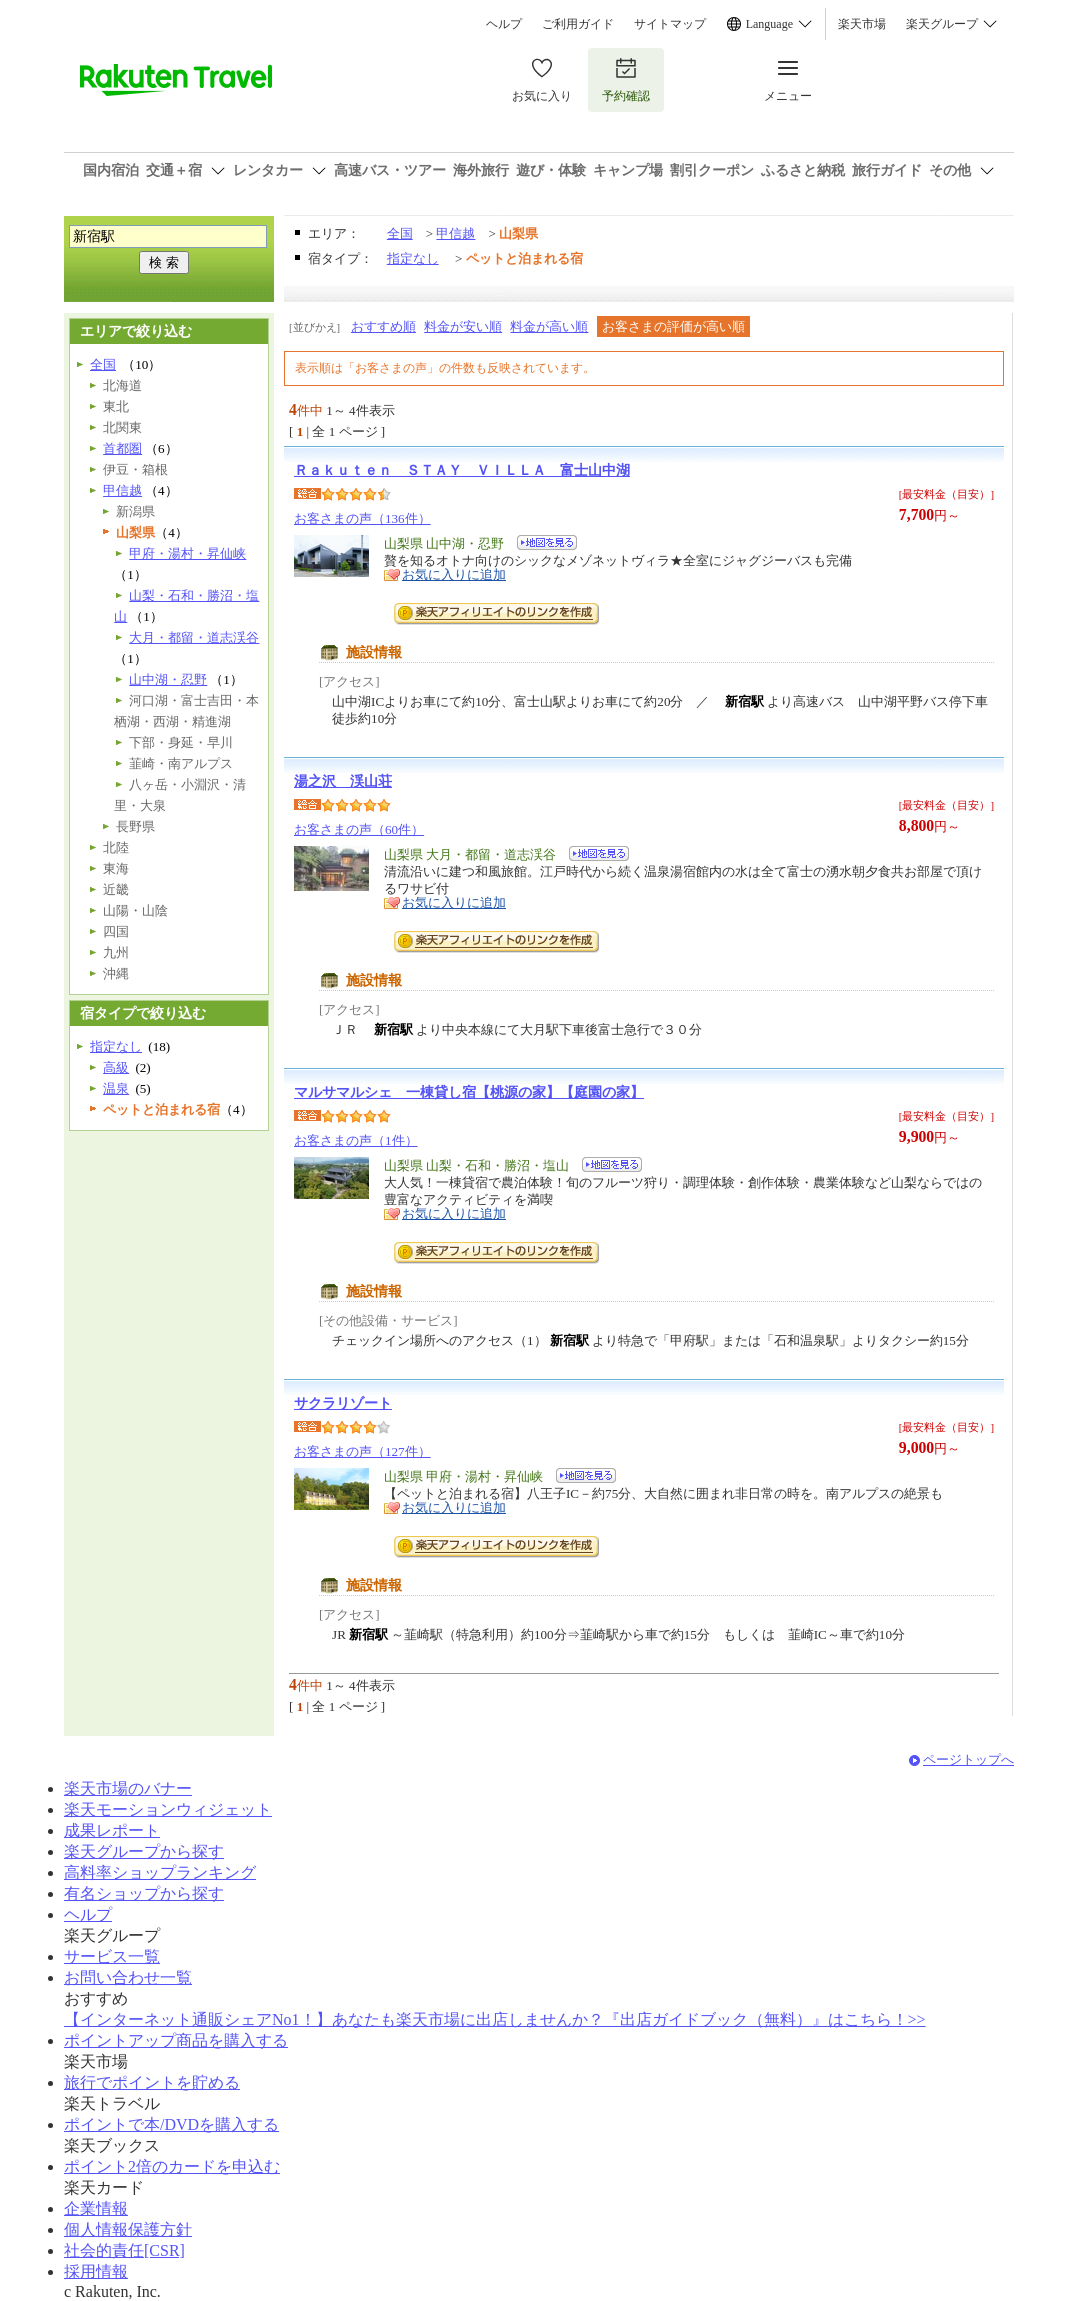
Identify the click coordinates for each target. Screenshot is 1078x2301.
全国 (400, 233)
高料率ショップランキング (160, 1872)
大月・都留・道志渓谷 (194, 637)
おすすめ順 (383, 326)
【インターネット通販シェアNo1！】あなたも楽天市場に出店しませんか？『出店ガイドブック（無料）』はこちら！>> (495, 2019)
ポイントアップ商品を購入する (176, 2040)
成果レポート (112, 1830)
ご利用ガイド (578, 24)
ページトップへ (968, 1759)
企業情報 (96, 2208)
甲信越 (455, 233)
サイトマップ (670, 24)
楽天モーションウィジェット (168, 1809)
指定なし (413, 258)
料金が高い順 (549, 326)
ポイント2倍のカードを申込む (172, 2166)
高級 (116, 1067)
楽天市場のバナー (128, 1788)
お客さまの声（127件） (362, 1451)
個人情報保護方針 (128, 2229)
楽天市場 (862, 24)
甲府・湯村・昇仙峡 (187, 553)
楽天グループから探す (144, 1851)
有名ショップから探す (144, 1893)
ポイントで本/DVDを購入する (171, 2124)
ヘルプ (504, 24)
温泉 (116, 1088)
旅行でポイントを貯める (152, 2082)
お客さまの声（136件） (362, 518)
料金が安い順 (463, 326)
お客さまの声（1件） (356, 1140)
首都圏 (122, 448)
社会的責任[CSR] (124, 2250)
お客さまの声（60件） (359, 829)
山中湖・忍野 (168, 679)
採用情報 (96, 2271)
